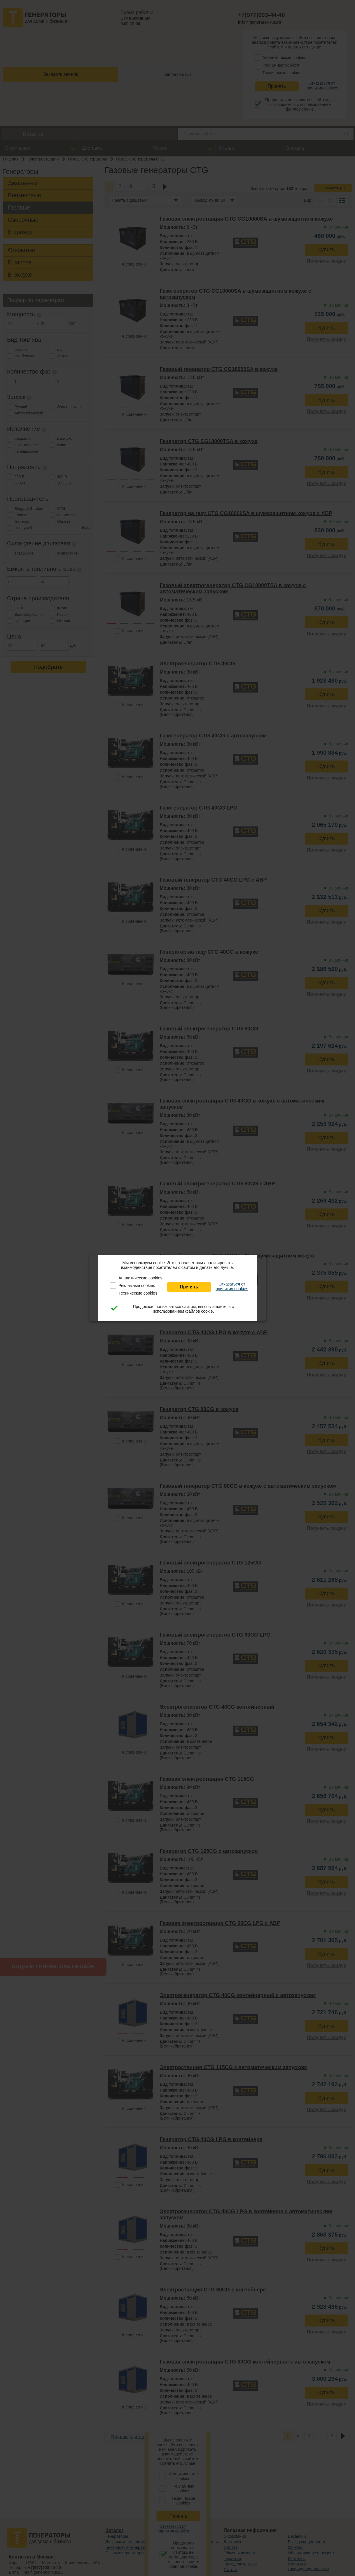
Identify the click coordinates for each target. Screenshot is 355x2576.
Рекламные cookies (136, 1285)
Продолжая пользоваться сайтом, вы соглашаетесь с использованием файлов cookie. (183, 1309)
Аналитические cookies (140, 1278)
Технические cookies (137, 1293)
